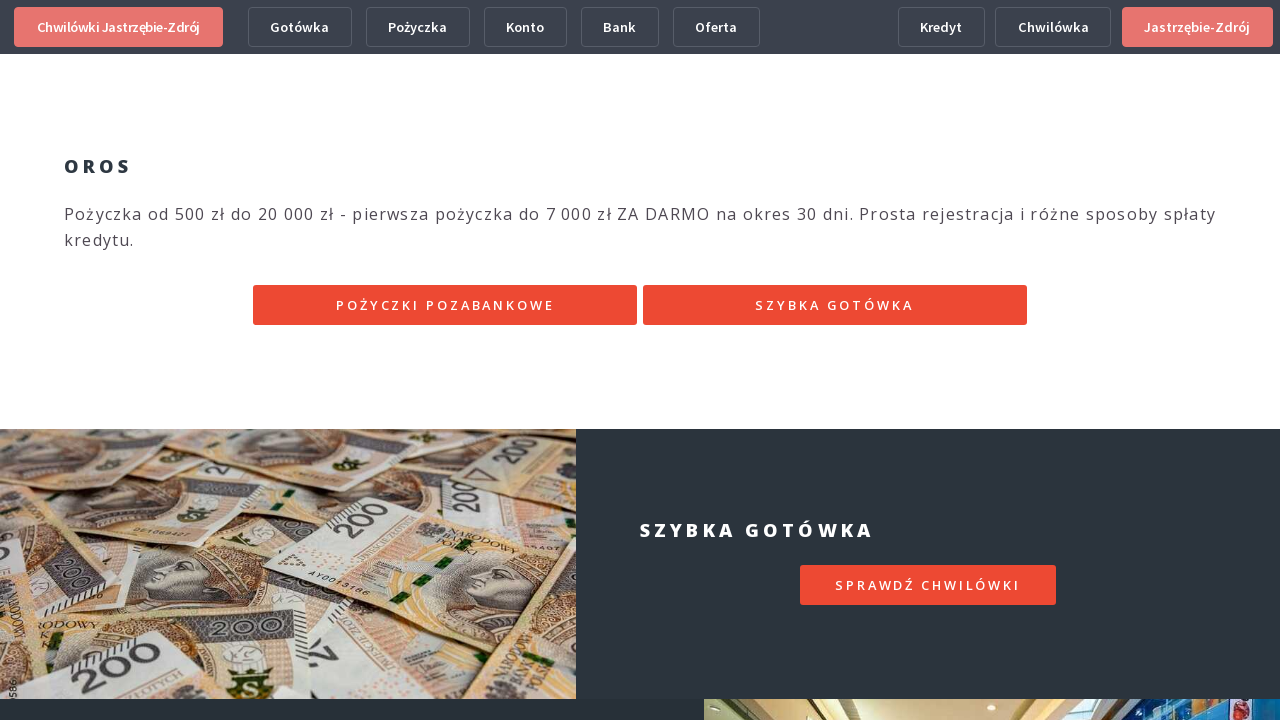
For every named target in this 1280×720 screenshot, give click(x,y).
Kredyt (941, 27)
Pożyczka (417, 27)
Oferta (716, 27)
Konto (525, 27)
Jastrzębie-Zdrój (1197, 27)
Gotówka (299, 27)
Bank (619, 27)
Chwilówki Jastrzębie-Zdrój (118, 27)
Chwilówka (1053, 27)
